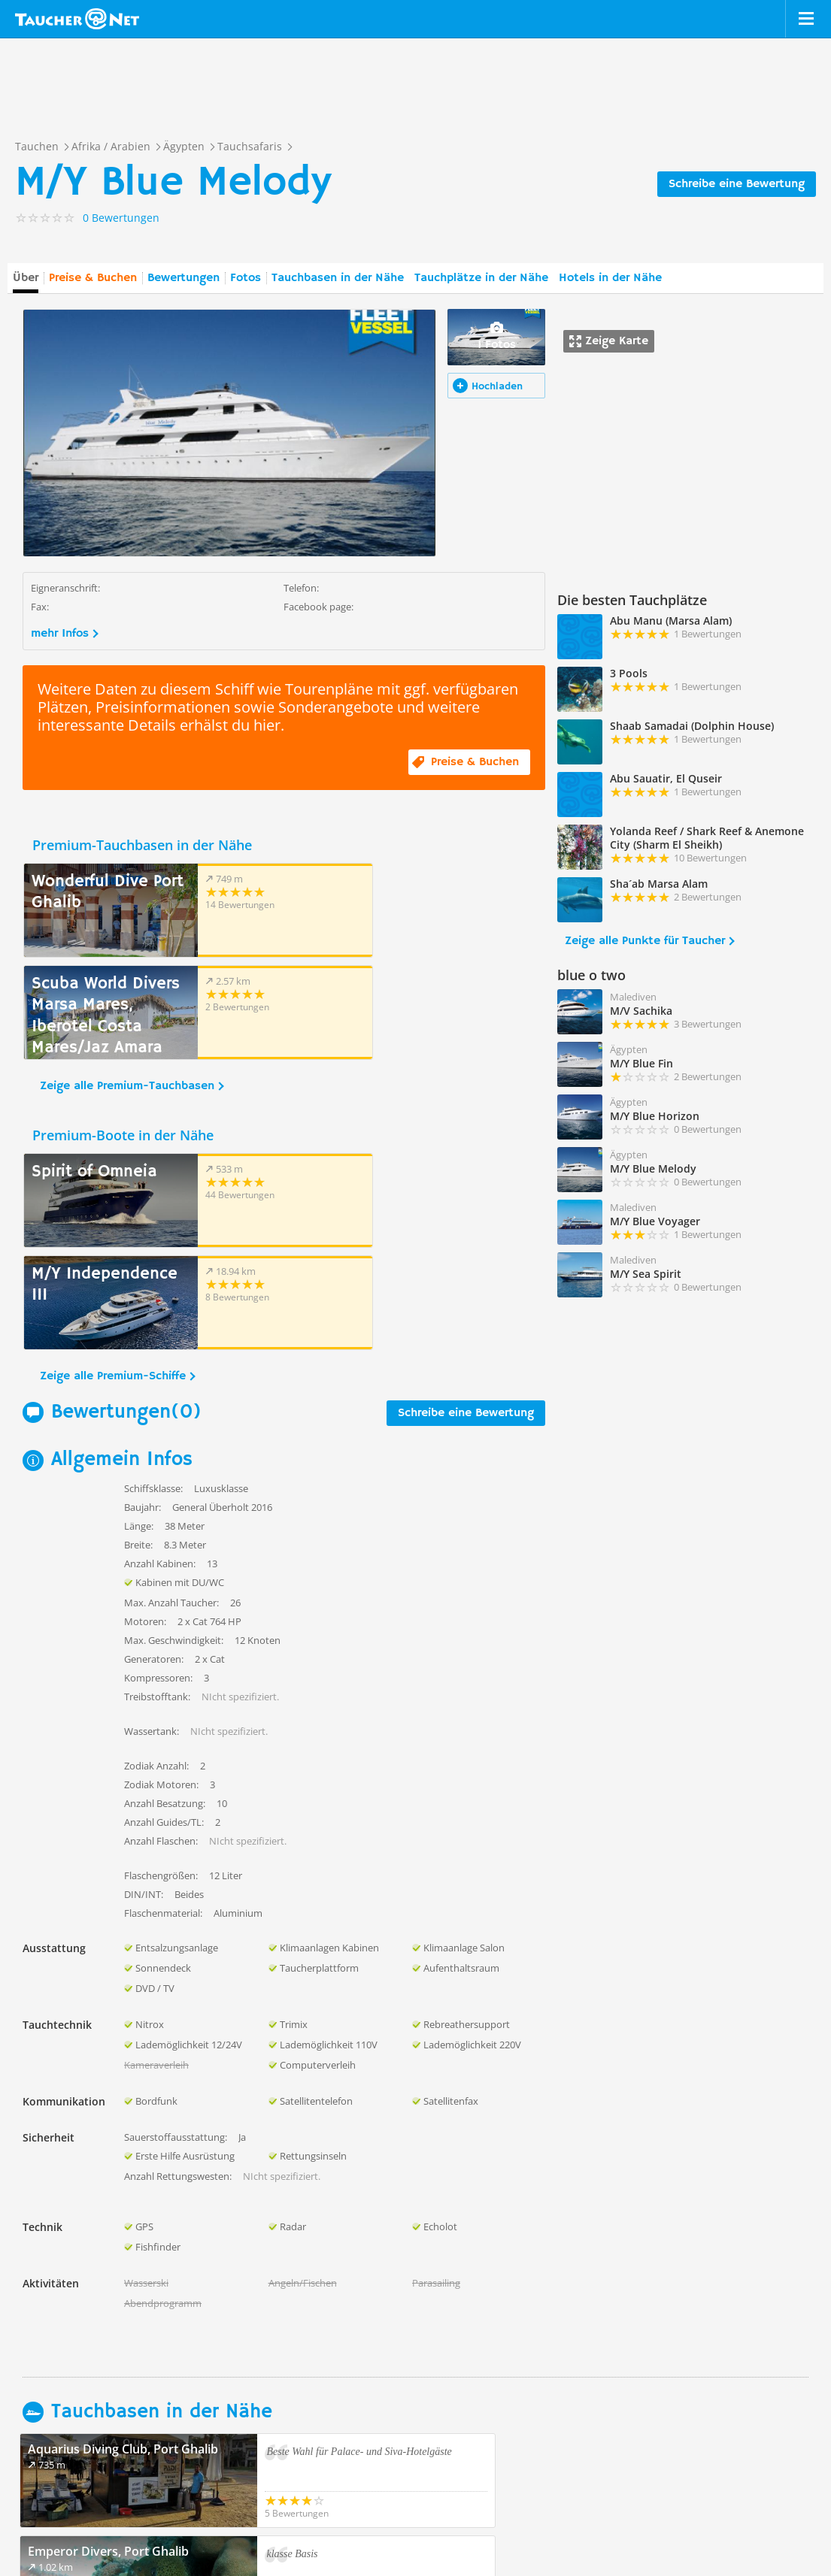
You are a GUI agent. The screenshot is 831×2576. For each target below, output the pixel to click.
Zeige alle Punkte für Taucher (645, 941)
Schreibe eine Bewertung (737, 184)
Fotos (245, 278)
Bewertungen (183, 278)
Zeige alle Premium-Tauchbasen (127, 983)
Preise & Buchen (93, 278)
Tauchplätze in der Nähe (481, 278)
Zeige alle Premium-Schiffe (113, 1171)
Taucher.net (77, 18)
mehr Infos (60, 633)
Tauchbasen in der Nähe (337, 278)
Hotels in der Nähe (610, 278)
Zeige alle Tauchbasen (91, 2344)
